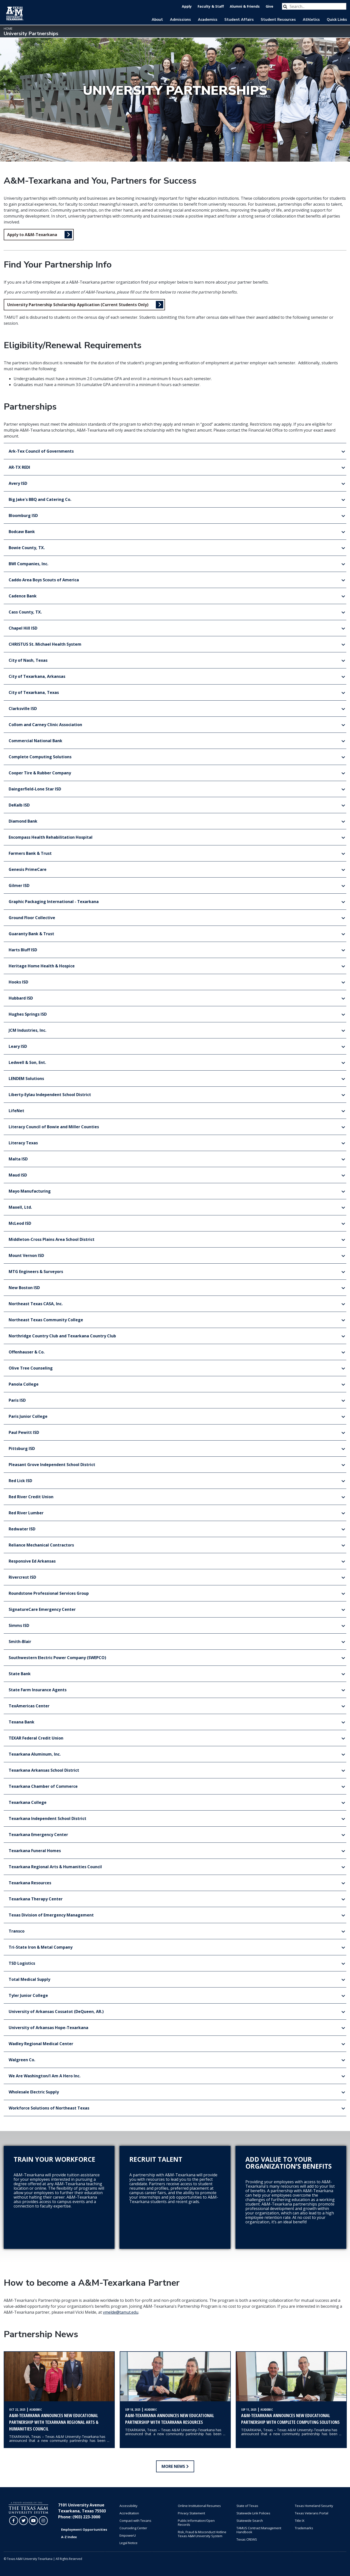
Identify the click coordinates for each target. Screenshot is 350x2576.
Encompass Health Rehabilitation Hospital (51, 837)
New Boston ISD (24, 1287)
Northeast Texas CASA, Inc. (36, 1303)
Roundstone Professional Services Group (49, 1593)
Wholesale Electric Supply (34, 2092)
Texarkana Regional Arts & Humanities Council (55, 1866)
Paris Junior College (28, 1416)
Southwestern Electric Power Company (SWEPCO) (57, 1657)
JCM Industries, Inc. (27, 1030)
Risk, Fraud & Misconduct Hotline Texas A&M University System (202, 2534)
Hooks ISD (18, 982)
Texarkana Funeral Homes (35, 1850)
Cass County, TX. (25, 612)
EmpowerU (127, 2535)
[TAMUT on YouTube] (33, 2520)
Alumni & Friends (245, 6)
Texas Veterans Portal (311, 2513)
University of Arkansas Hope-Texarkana (48, 2027)
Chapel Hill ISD (23, 628)
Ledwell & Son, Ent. (27, 1062)
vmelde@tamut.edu (120, 2312)
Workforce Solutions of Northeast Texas (49, 2108)
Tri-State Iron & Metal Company (40, 1947)
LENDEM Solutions (26, 1078)
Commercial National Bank (35, 740)
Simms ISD (19, 1625)
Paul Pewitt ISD (24, 1432)
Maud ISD (18, 1175)
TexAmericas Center (29, 1706)
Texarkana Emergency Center (38, 1834)
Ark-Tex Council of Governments (41, 451)
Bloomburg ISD (23, 515)
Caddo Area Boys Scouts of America (44, 580)
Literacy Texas (23, 1143)
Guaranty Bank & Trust (31, 933)
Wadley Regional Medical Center (41, 2043)
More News (173, 2466)
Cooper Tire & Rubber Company (40, 773)
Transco (16, 1931)
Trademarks (304, 2528)
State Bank (20, 1673)
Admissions (180, 19)
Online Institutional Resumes (199, 2505)
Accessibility (128, 2505)
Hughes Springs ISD (28, 1014)
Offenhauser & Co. (27, 1352)
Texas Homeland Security (314, 2505)
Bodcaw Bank (22, 531)
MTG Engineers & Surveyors (36, 1271)
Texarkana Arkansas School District (44, 1770)
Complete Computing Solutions (40, 757)
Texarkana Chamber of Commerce (43, 1786)
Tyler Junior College (28, 1995)
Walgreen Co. (22, 2059)
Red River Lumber (26, 1513)
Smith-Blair (20, 1641)
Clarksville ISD (23, 708)
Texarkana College (28, 1802)
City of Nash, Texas (28, 660)
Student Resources (278, 19)
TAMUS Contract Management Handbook (258, 2530)
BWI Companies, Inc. (28, 563)
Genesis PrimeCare (28, 869)
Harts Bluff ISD (23, 950)
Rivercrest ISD (22, 1577)
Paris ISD (17, 1400)
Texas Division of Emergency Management (51, 1915)
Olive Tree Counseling (31, 1368)
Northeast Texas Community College (46, 1320)
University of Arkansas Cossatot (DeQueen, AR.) (56, 2011)
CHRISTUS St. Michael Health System (45, 644)
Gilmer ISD (19, 885)
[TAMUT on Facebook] (13, 2520)
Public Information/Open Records (196, 2522)
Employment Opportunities (84, 2529)
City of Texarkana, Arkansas (37, 676)
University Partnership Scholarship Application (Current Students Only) (77, 304)
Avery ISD (18, 483)
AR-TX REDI (19, 467)
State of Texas (247, 2505)
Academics (207, 19)
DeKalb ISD (19, 805)
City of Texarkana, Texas (34, 692)
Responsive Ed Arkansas (32, 1561)
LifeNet (16, 1110)
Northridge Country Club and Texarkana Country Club (62, 1336)
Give (269, 6)
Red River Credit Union (31, 1496)
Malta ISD (18, 1159)
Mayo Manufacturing (30, 1191)
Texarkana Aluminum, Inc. (35, 1754)
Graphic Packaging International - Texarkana (54, 901)
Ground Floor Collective (32, 917)
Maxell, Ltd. (20, 1207)
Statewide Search (249, 2520)
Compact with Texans (135, 2520)
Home (8, 28)
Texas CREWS (246, 2539)
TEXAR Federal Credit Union (36, 1738)
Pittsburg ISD (22, 1448)
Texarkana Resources (30, 1883)
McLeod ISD (20, 1223)
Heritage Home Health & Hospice (42, 966)
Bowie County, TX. (27, 547)
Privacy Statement (191, 2513)
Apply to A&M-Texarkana (32, 234)
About (157, 19)
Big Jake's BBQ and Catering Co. (40, 499)
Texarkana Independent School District (47, 1818)
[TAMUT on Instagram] (43, 2520)
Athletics (311, 19)
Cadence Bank (23, 596)
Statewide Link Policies (253, 2513)
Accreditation (129, 2513)
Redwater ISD (22, 1529)
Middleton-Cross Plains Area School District (51, 1239)
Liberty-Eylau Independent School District (50, 1094)
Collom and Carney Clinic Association (45, 724)
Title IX (299, 2520)
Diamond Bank (23, 821)
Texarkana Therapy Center (36, 1899)
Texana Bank (21, 1722)
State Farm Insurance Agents (38, 1690)
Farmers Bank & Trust (30, 853)
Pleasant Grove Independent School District (52, 1464)
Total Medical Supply (29, 1979)
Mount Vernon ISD (26, 1255)
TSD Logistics (22, 1963)
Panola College (24, 1384)
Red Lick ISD (20, 1480)
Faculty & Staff (211, 6)
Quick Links (337, 19)
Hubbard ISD (21, 998)
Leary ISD (18, 1046)
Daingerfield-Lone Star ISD (35, 789)
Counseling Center (133, 2528)
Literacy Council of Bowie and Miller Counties (54, 1126)
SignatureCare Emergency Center (42, 1609)
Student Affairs (239, 19)
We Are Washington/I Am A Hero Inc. (44, 2076)
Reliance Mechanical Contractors (41, 1545)
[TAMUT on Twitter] (23, 2520)
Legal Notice (128, 2543)
